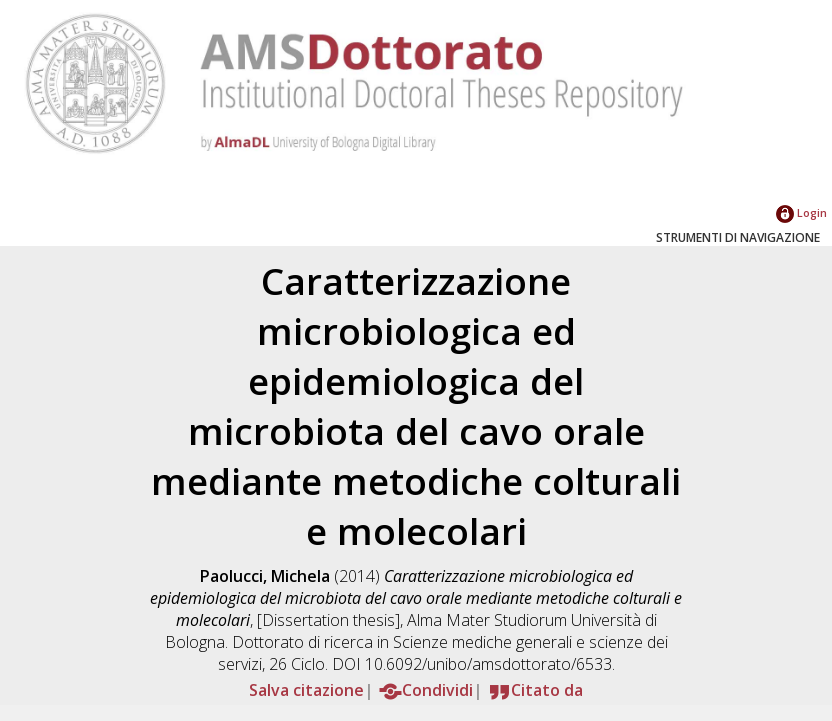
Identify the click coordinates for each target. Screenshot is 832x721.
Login (801, 212)
